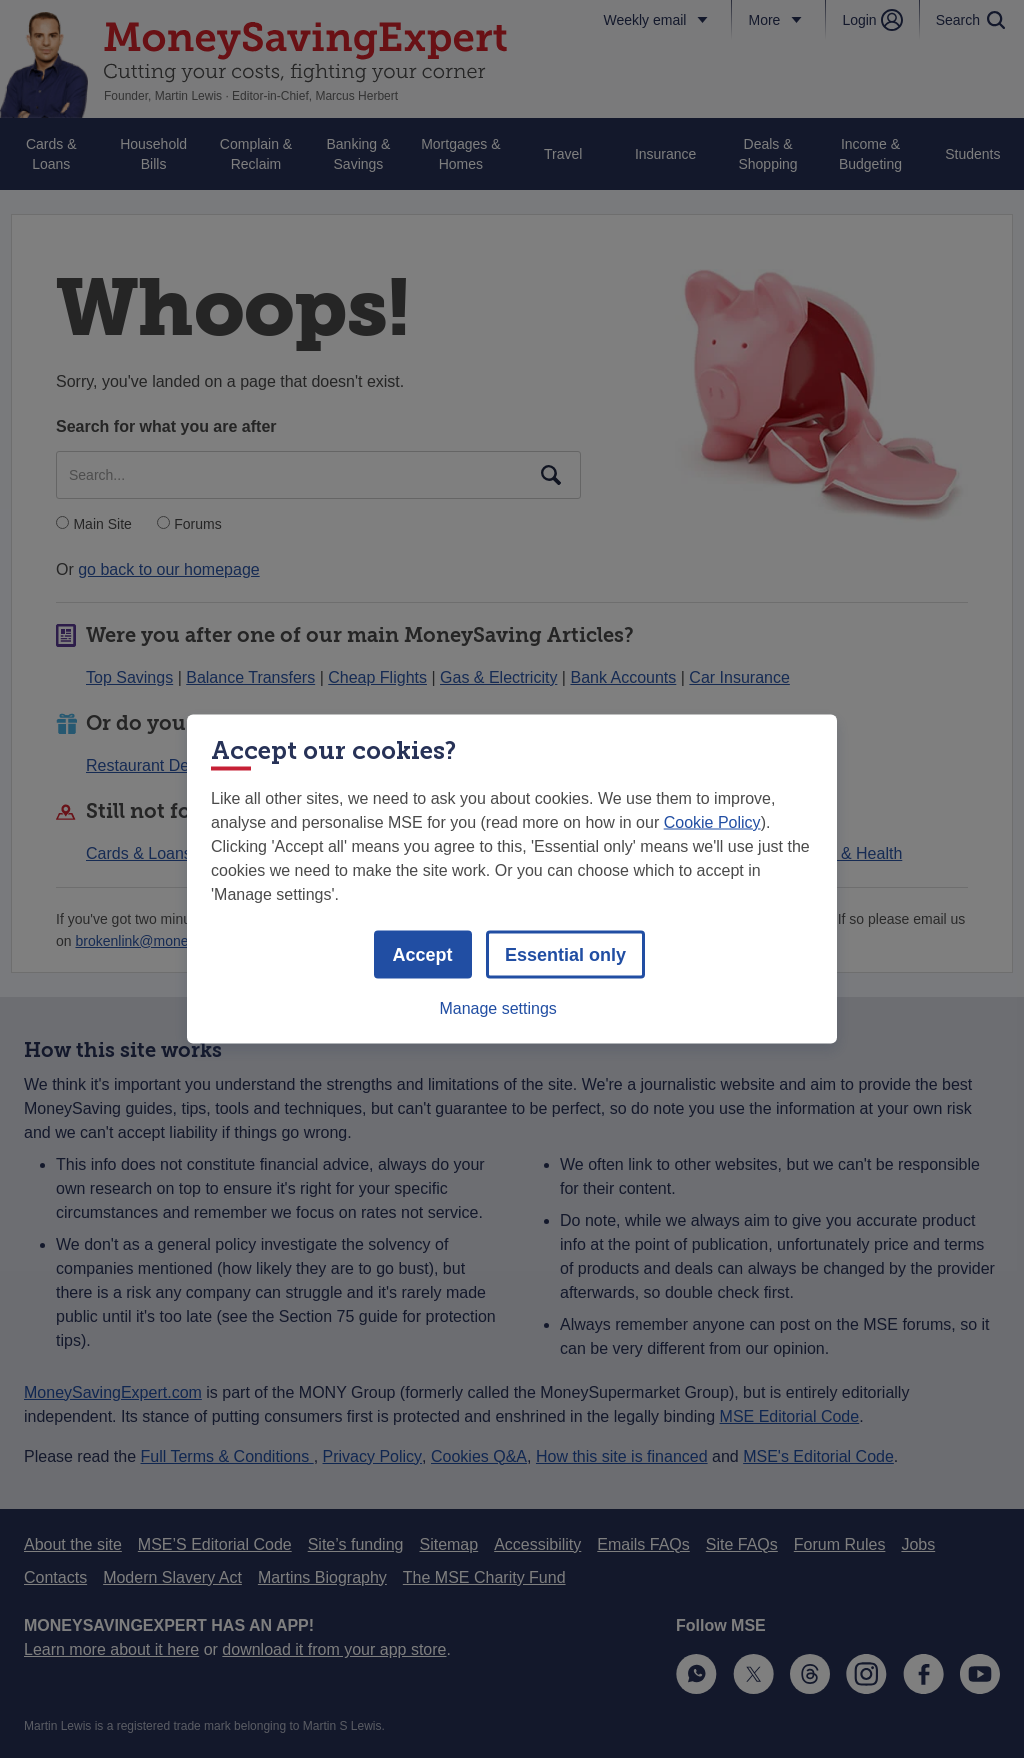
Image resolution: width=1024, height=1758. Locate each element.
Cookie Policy (712, 822)
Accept (423, 955)
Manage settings (497, 1008)
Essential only (565, 955)
